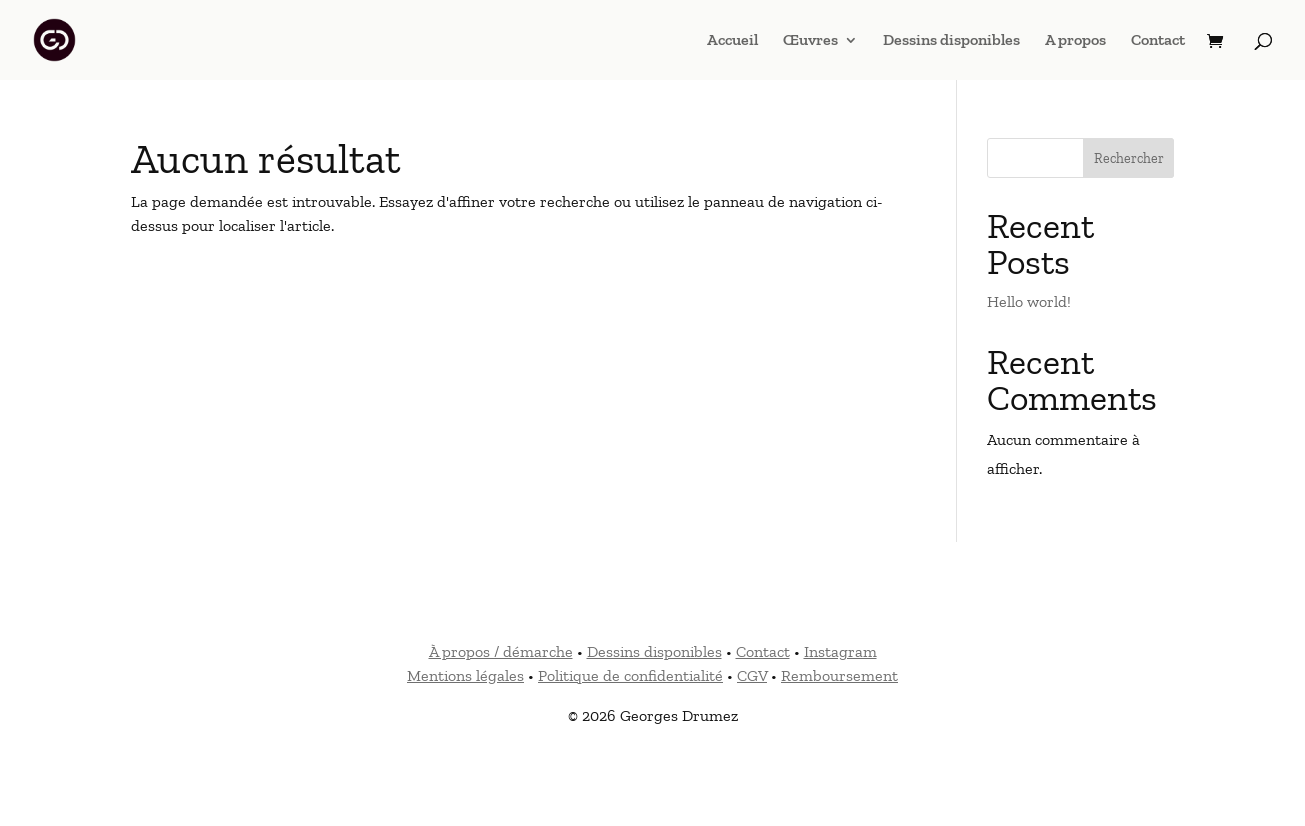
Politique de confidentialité (630, 675)
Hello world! (1029, 301)
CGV (752, 675)
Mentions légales (465, 675)
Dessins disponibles (951, 41)
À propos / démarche (501, 651)
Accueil (732, 41)
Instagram (840, 651)
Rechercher (1129, 158)
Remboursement (839, 675)
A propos (1075, 41)
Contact (1158, 41)
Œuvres (810, 41)
